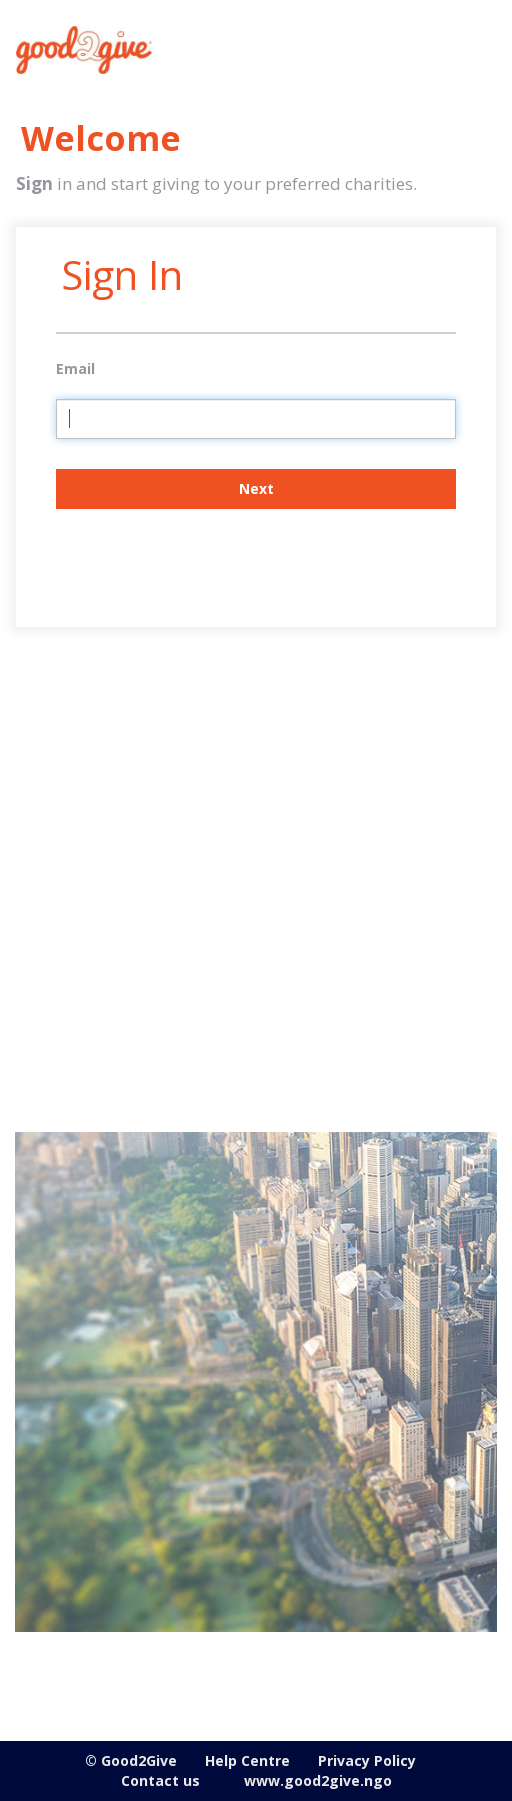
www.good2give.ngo (318, 1780)
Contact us (160, 1780)
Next (256, 488)
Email (75, 368)
